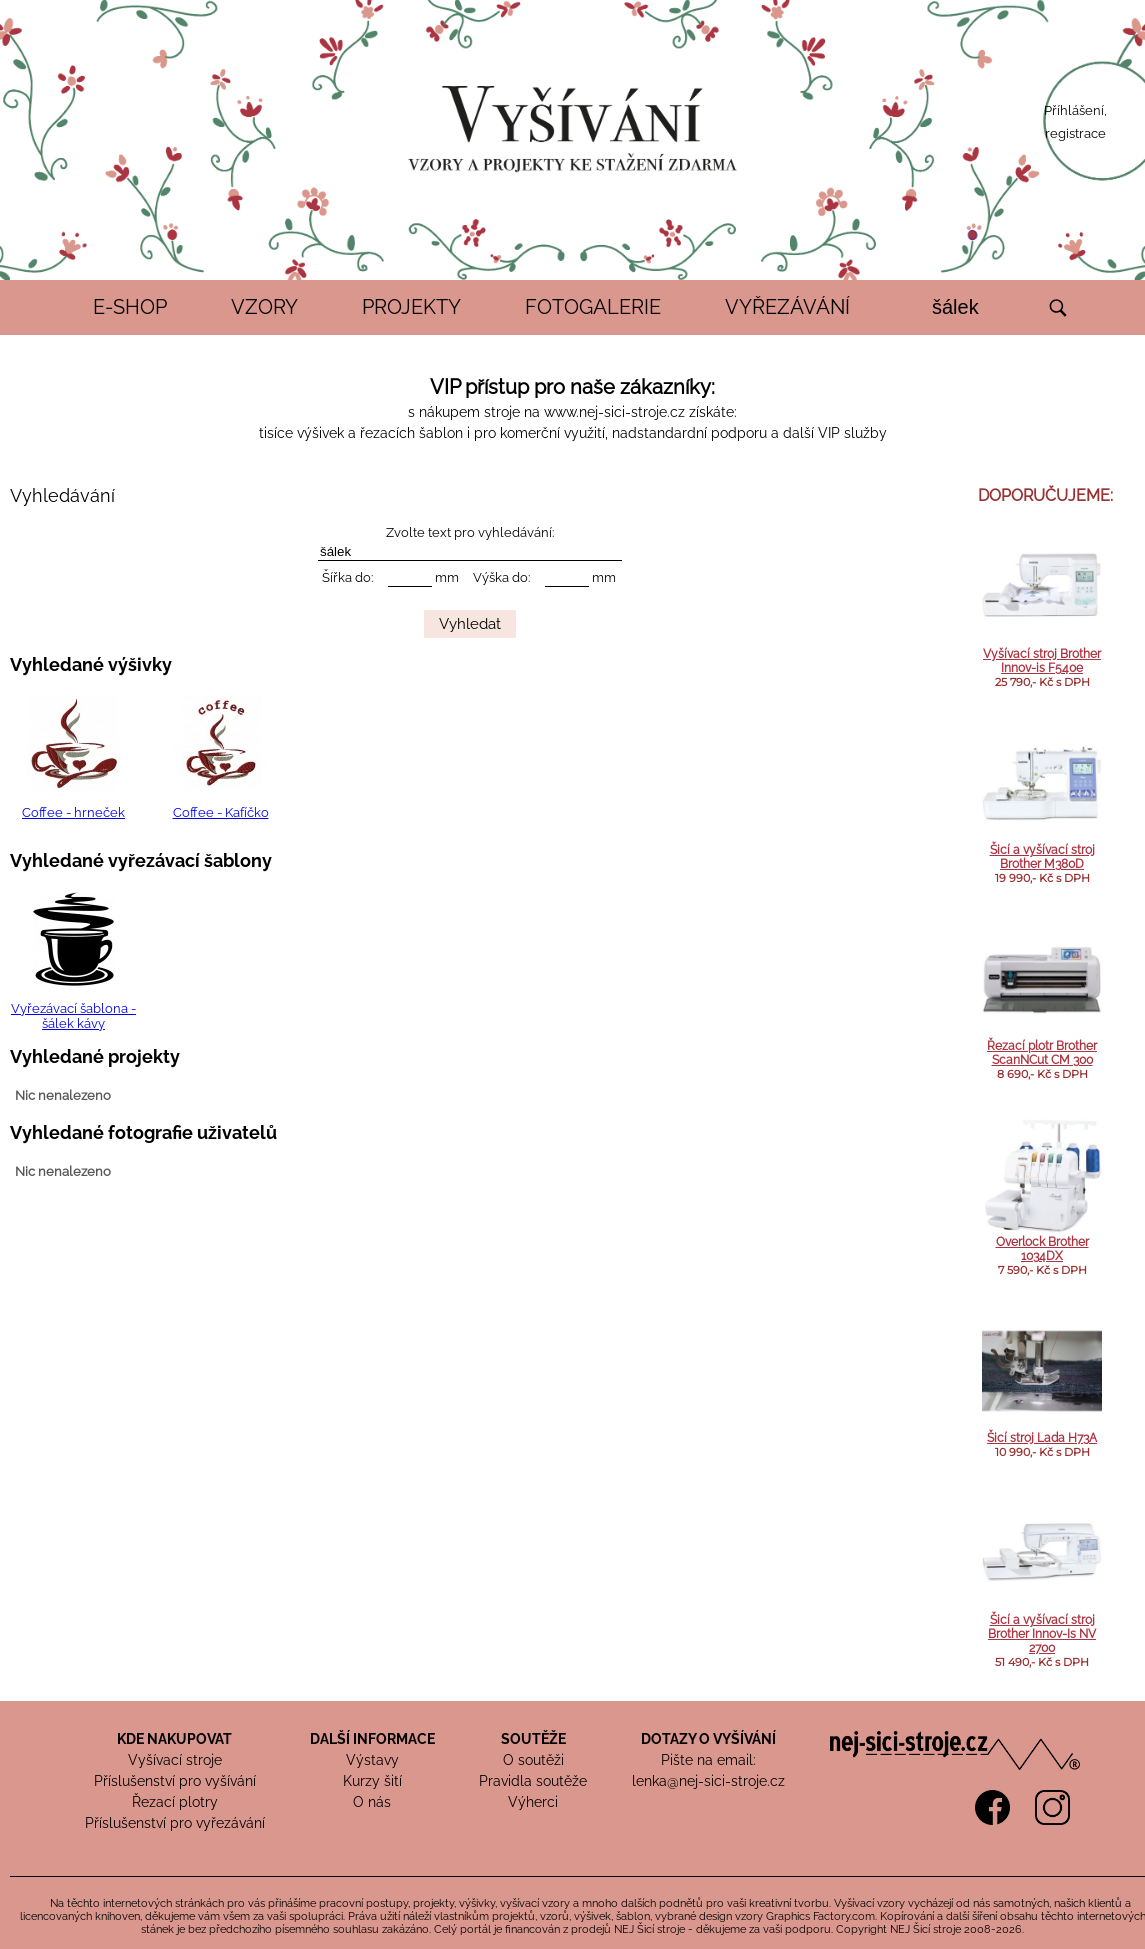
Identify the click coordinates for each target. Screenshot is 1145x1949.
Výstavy (372, 1760)
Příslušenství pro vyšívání (175, 1781)
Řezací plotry (175, 1802)
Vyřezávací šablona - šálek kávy (73, 1016)
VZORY (264, 307)
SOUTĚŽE (533, 1739)
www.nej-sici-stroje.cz (614, 412)
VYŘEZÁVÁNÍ (787, 307)
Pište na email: (708, 1760)
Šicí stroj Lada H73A (1042, 1438)
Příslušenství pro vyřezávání (175, 1823)
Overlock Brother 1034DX (1042, 1249)
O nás (372, 1802)
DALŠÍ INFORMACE (372, 1739)
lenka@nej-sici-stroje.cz (708, 1781)
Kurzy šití (372, 1781)
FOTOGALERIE (593, 307)
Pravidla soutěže (533, 1781)
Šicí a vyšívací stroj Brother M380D (1042, 857)
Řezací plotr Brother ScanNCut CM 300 (1042, 1053)
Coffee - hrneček (73, 812)
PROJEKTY (411, 307)
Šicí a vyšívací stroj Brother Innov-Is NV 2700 (1042, 1634)
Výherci (533, 1802)
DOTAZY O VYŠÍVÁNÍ (708, 1739)
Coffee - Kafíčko (221, 812)
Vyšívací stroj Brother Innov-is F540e (1042, 661)
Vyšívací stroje (175, 1760)
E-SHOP (130, 307)
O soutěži (533, 1760)
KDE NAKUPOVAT (174, 1739)
